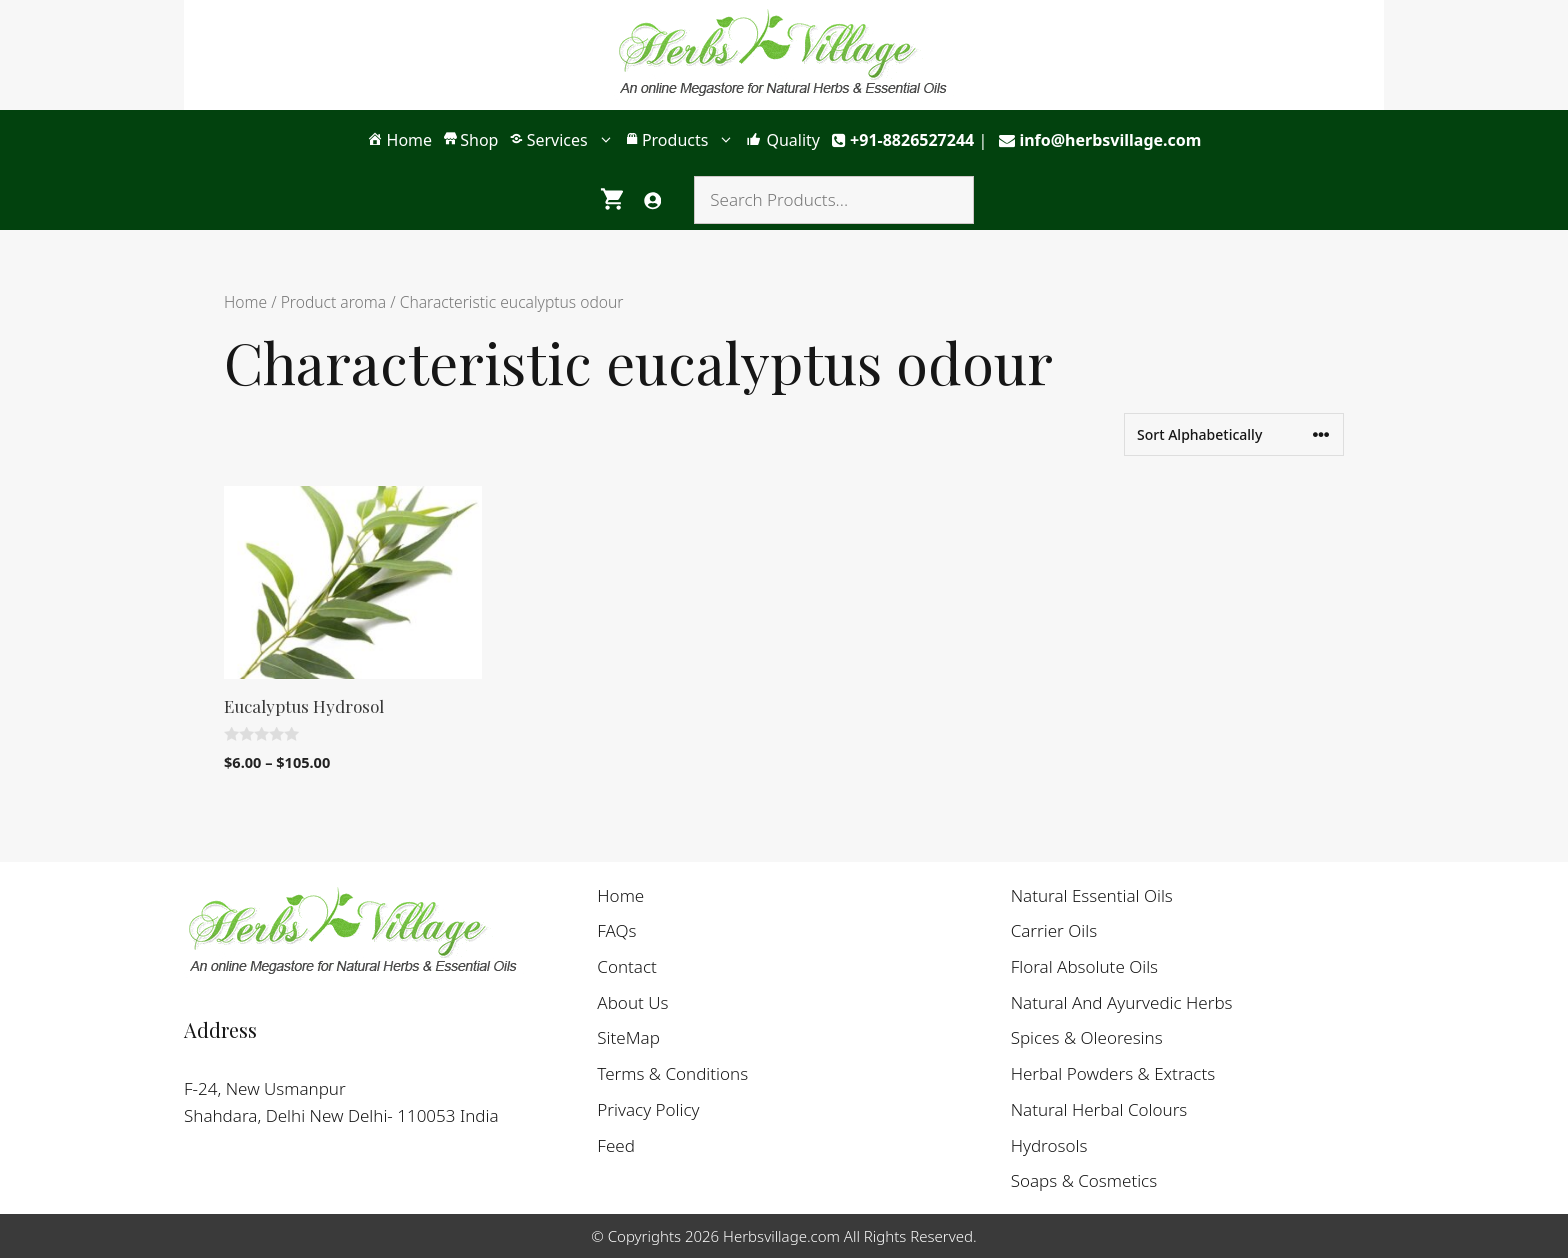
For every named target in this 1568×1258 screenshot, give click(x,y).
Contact (627, 966)
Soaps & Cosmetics (1084, 1180)
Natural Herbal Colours (1099, 1109)
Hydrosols (1049, 1145)
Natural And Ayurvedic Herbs (1122, 1002)
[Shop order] (1234, 434)
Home (245, 302)
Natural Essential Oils (1092, 895)
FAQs (616, 930)
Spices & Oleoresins (1087, 1037)
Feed (616, 1145)
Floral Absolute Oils (1084, 966)
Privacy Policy (648, 1109)
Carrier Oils (1054, 930)
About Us (632, 1002)
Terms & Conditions (672, 1073)
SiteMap (628, 1037)
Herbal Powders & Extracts (1113, 1073)
